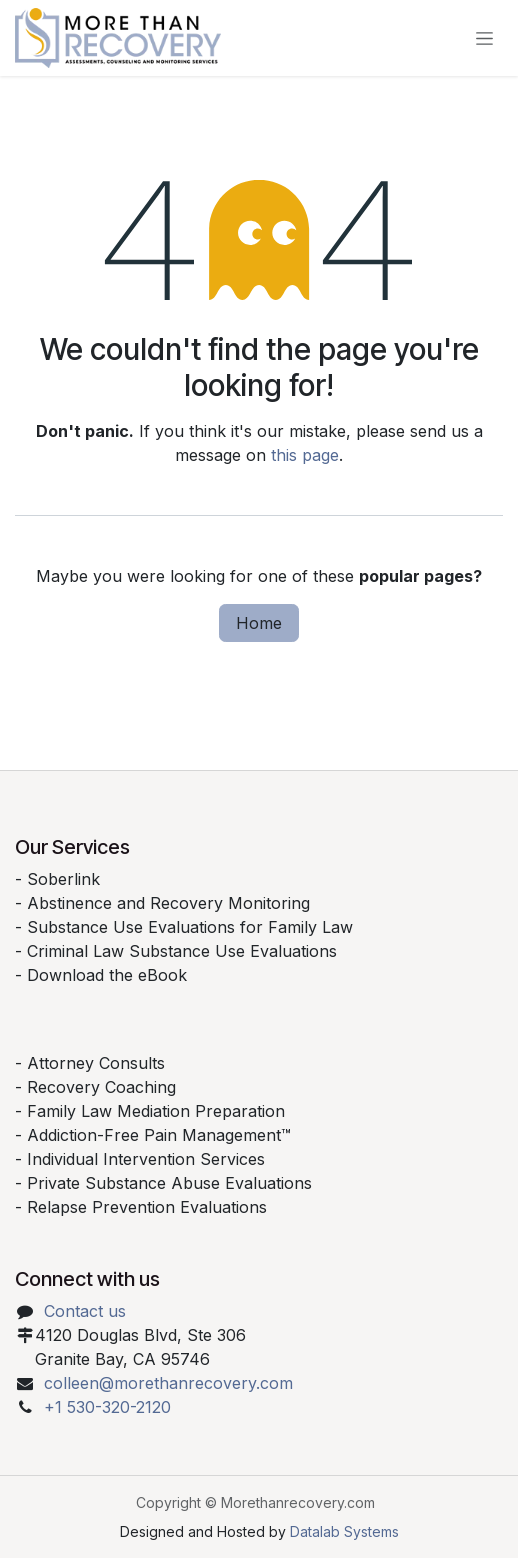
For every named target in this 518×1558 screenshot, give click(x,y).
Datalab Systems (344, 1531)
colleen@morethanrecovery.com (168, 1383)
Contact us (85, 1311)
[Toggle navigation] (484, 38)
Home (259, 623)
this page (305, 455)
